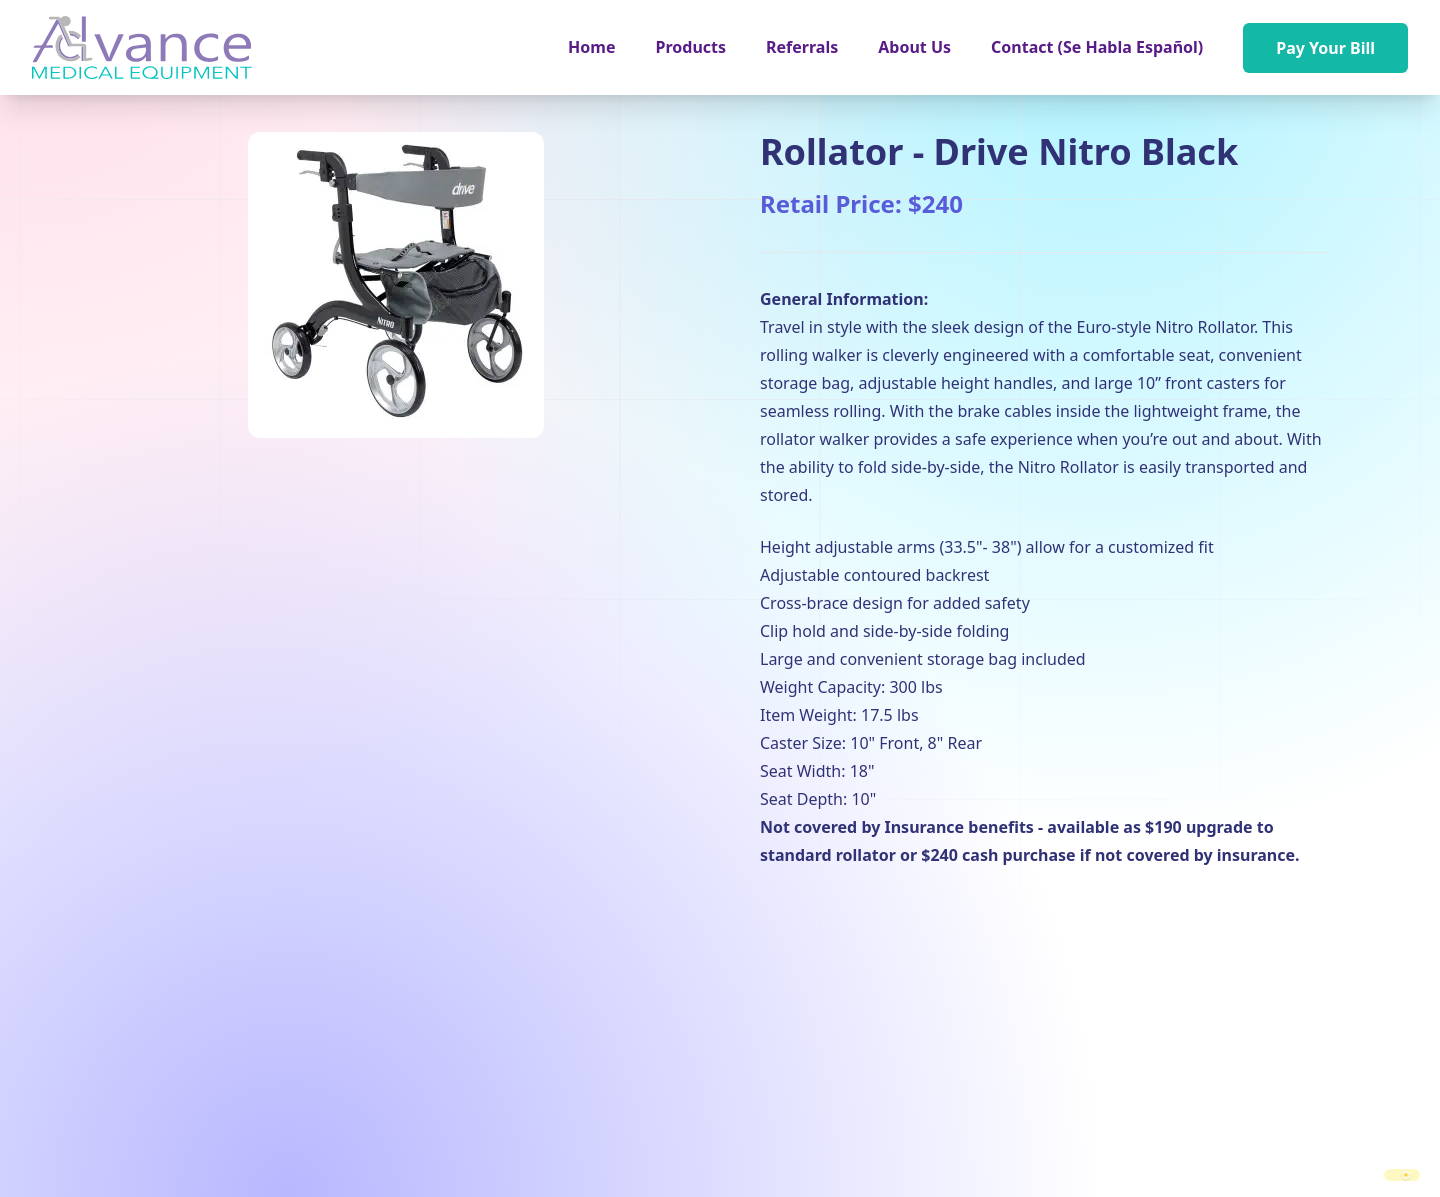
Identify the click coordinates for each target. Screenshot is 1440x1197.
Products (691, 47)
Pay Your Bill (1325, 48)
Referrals (802, 47)
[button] (691, 47)
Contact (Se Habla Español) (1097, 47)
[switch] (1402, 1175)
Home (591, 47)
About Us (914, 47)
